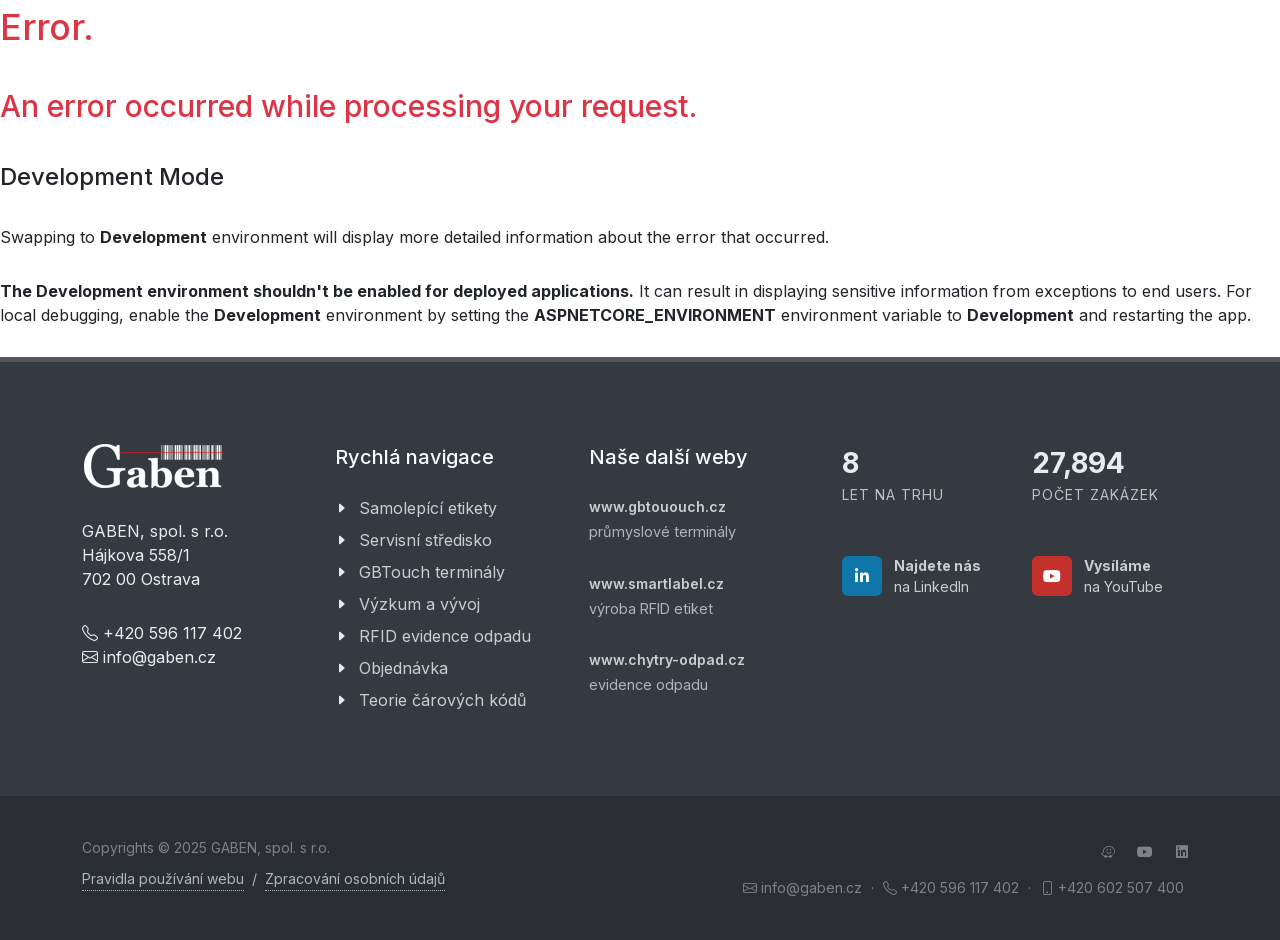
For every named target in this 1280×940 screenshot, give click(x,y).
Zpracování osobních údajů (355, 878)
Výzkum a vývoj (419, 604)
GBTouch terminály (432, 572)
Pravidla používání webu (163, 878)
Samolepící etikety (428, 508)
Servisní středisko (425, 540)
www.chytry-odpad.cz (667, 659)
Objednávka (403, 668)
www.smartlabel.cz (656, 583)
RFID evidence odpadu (445, 636)
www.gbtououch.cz (657, 506)
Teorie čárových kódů (442, 700)
